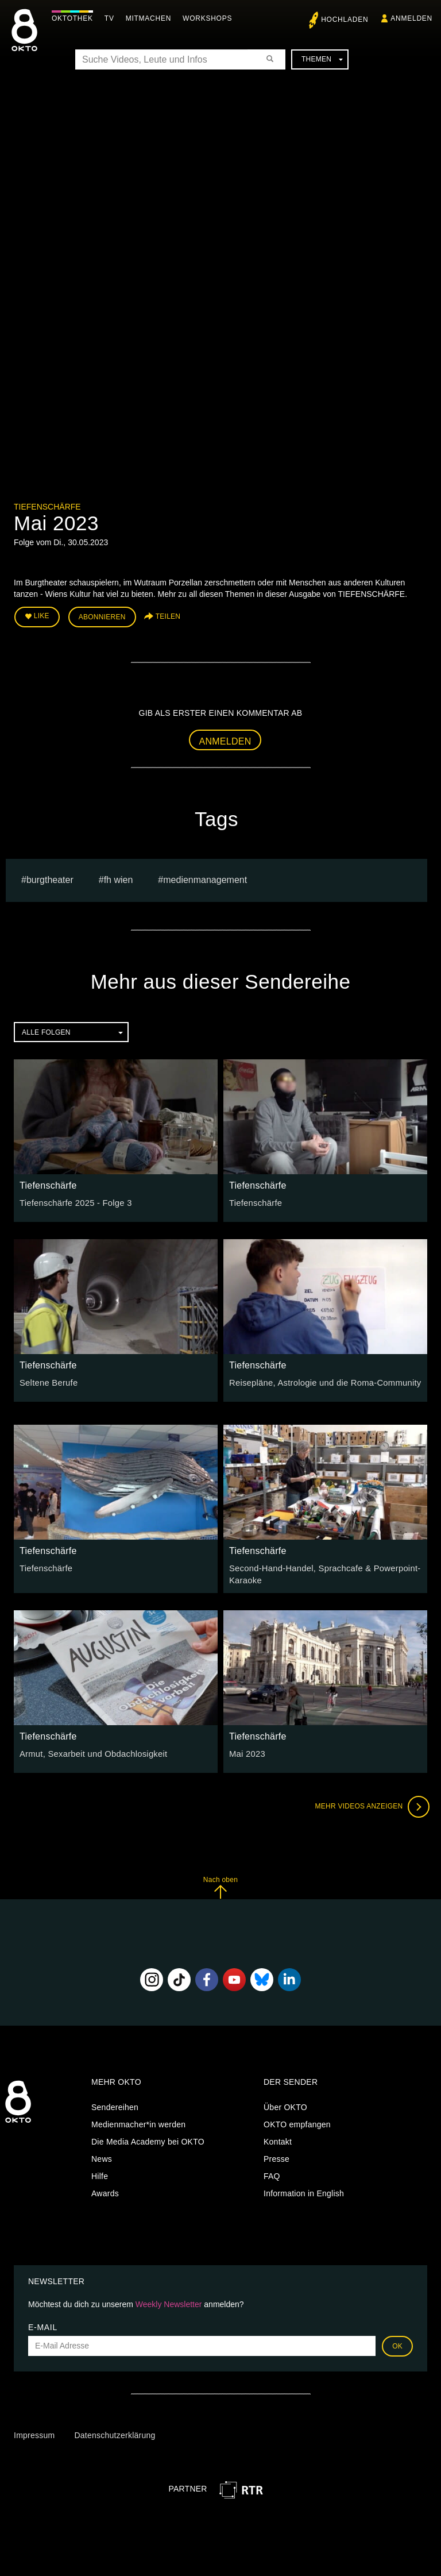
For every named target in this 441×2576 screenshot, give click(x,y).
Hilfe (99, 2173)
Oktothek (75, 18)
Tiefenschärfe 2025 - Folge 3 (73, 1200)
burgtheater (50, 878)
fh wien (118, 878)
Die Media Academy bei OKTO (147, 2138)
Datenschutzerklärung (114, 2432)
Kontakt (278, 2138)
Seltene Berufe (47, 1380)
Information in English (304, 2190)
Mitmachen (151, 18)
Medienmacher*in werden (138, 2121)
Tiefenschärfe (47, 506)
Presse (276, 2156)
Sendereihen (114, 2104)
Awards (105, 2190)
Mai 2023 (246, 1750)
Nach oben (220, 1884)
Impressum (34, 2432)
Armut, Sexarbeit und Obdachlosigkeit (90, 1750)
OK (397, 2343)
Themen (322, 59)
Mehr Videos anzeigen (369, 1803)
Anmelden (225, 739)
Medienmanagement (205, 878)
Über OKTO (285, 2104)
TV (112, 18)
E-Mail (42, 2323)
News (101, 2156)
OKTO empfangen (297, 2121)
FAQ (272, 2173)
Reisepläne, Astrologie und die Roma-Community (320, 1380)
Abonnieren (102, 616)
